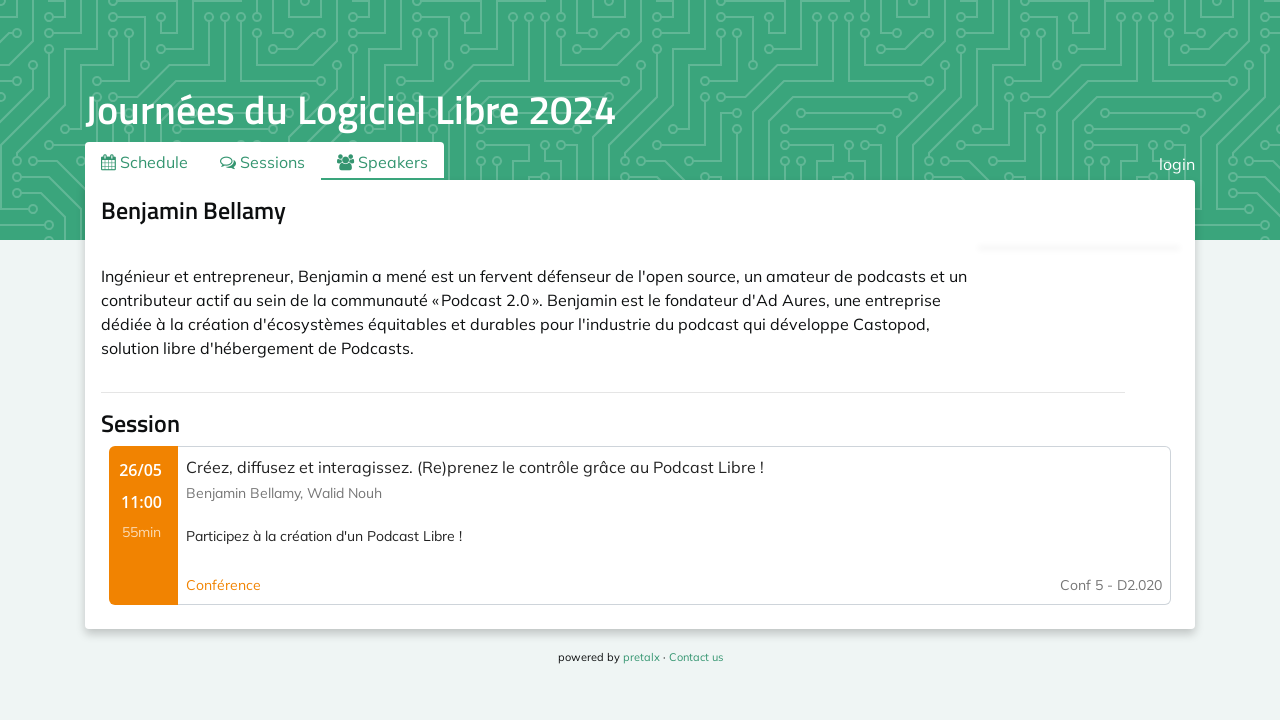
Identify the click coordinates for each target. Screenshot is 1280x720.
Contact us (696, 657)
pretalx (641, 657)
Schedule (144, 162)
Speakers (382, 162)
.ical (1144, 214)
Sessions (262, 162)
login (1177, 164)
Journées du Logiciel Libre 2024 (350, 109)
